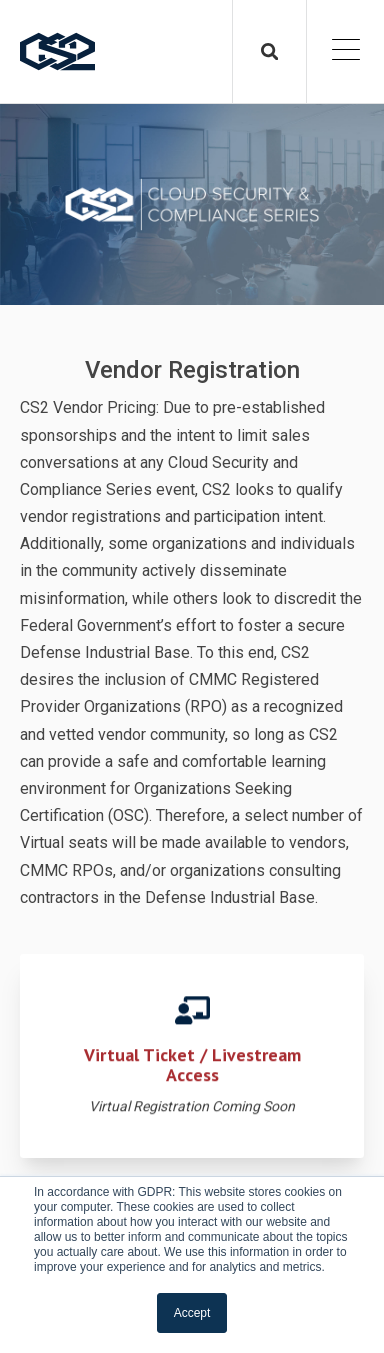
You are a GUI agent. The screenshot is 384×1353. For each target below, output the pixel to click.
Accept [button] (192, 1313)
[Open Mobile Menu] (345, 52)
